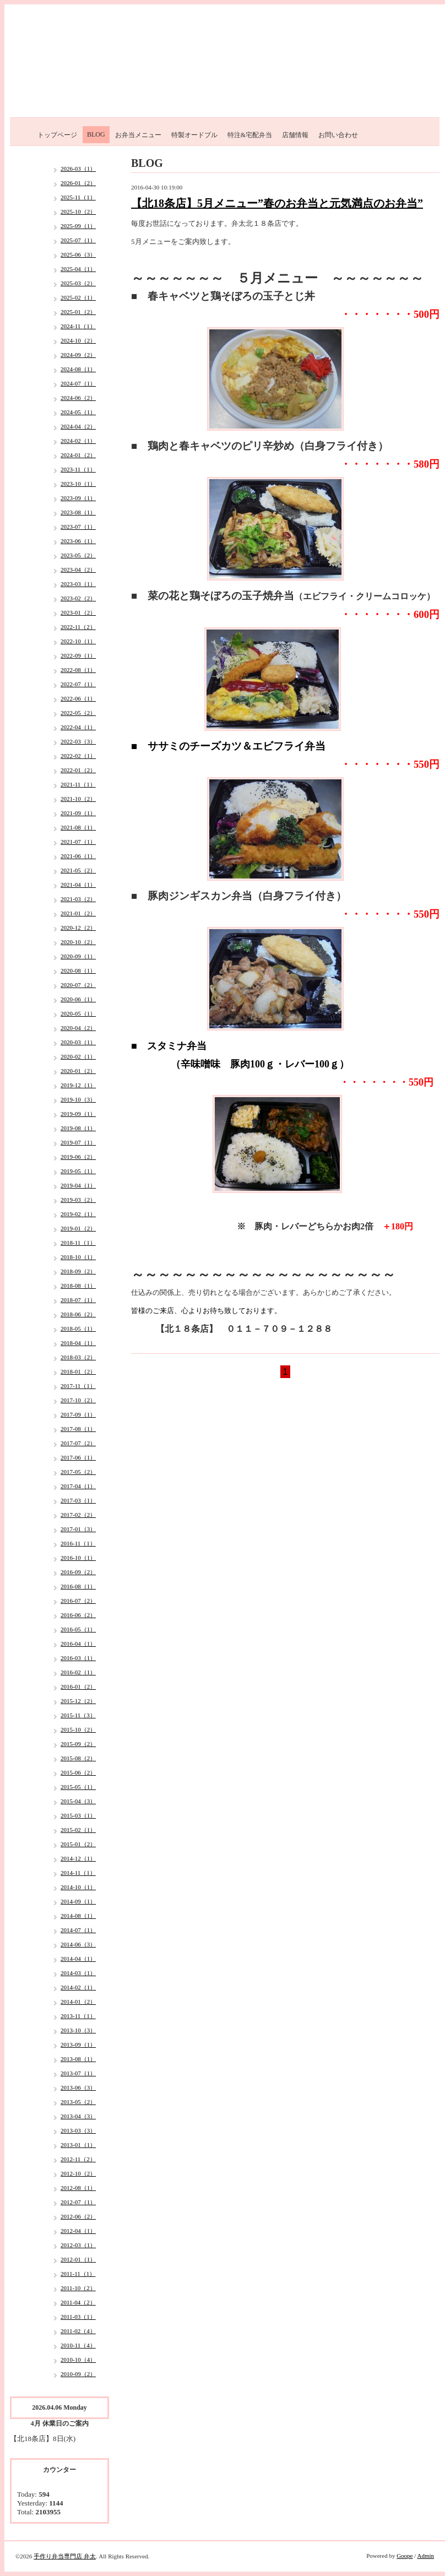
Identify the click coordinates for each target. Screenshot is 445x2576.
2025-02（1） (78, 297)
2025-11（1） (78, 197)
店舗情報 (295, 135)
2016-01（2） (78, 1686)
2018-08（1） (78, 1285)
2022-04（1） (78, 727)
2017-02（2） (78, 1514)
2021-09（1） (78, 813)
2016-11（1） (78, 1543)
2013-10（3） (78, 2030)
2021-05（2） (78, 870)
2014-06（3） (78, 1944)
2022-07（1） (78, 684)
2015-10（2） (78, 1729)
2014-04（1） (78, 1958)
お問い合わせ (338, 135)
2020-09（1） (78, 956)
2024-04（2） (78, 426)
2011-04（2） (78, 2302)
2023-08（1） (78, 512)
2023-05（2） (78, 555)
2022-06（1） (78, 698)
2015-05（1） (78, 1786)
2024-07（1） (78, 383)
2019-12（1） (78, 1085)
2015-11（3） (78, 1715)
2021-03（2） (78, 899)
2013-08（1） (78, 2059)
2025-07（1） (78, 240)
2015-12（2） (78, 1701)
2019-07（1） (78, 1142)
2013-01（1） (78, 2144)
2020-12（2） (78, 927)
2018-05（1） (78, 1328)
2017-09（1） (78, 1414)
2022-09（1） (78, 655)
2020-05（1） (78, 1013)
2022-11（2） (78, 626)
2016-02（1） (78, 1672)
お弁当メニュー (138, 135)
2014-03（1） (78, 1973)
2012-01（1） (78, 2259)
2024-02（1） (78, 440)
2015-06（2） (78, 1772)
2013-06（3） (78, 2087)
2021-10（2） (78, 798)
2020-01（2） (78, 1070)
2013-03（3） (78, 2130)
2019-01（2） (78, 1228)
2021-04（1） (78, 884)
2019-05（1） (78, 1171)
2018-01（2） (78, 1371)
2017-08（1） (78, 1428)
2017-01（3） (78, 1529)
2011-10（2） (78, 2288)
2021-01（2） (78, 913)
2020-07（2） (78, 984)
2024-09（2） (78, 354)
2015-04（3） (78, 1801)
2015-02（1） (78, 1829)
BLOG (96, 134)
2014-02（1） (78, 1987)
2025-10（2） (78, 211)
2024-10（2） (78, 340)
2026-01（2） (78, 183)
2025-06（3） (78, 254)
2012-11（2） (78, 2159)
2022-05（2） (78, 712)
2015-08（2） (78, 1758)
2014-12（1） (78, 1858)
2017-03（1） (78, 1500)
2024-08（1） (78, 369)
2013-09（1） (78, 2044)
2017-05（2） (78, 1471)
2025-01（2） (78, 311)
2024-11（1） (78, 326)
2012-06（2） (78, 2216)
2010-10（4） (78, 2359)
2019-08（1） (78, 1128)
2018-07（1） (78, 1300)
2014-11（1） (78, 1872)
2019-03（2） (78, 1199)
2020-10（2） (78, 942)
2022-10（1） (78, 641)
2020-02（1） (78, 1056)
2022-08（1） (78, 669)
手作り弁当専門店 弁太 (65, 2556)
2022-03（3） (78, 741)
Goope (405, 2555)
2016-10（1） (78, 1557)
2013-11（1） (78, 2016)
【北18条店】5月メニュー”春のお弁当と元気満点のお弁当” (277, 203)
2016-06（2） (78, 1615)
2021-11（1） (78, 784)
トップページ (57, 135)
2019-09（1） (78, 1113)
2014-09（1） (78, 1901)
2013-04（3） (78, 2116)
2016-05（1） (78, 1629)
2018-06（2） (78, 1314)
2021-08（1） (78, 827)
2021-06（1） (78, 856)
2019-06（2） (78, 1156)
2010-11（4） (78, 2345)
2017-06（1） (78, 1457)
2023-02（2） (78, 598)
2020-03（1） (78, 1042)
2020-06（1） (78, 999)
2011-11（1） (78, 2273)
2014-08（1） (78, 1915)
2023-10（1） (78, 483)
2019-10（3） (78, 1099)
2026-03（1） (78, 168)
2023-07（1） (78, 526)
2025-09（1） (78, 226)
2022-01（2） (78, 770)
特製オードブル (194, 135)
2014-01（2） (78, 2001)
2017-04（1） (78, 1486)
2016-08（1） (78, 1586)
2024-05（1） (78, 412)
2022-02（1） (78, 755)
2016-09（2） (78, 1572)
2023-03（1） (78, 584)
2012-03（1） (78, 2245)
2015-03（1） (78, 1815)
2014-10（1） (78, 1887)
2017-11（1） (78, 1385)
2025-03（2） (78, 283)
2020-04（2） (78, 1027)
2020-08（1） (78, 970)
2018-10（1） (78, 1257)
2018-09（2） (78, 1271)
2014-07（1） (78, 1930)
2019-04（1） (78, 1185)
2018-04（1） (78, 1342)
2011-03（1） (78, 2316)
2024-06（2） (78, 397)
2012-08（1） (78, 2187)
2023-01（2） (78, 612)
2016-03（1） (78, 1658)
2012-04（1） (78, 2230)
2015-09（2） (78, 1743)
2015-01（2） (78, 1844)
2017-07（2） (78, 1443)
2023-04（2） (78, 569)
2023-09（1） (78, 498)
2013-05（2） (78, 2101)
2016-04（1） (78, 1643)
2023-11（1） (78, 469)
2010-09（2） (78, 2374)
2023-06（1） (78, 541)
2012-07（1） (78, 2202)
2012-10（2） (78, 2173)
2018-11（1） (78, 1242)
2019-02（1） (78, 1214)
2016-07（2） (78, 1600)
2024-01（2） (78, 455)
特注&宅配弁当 (249, 135)
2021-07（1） (78, 841)
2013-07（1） (78, 2073)
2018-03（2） (78, 1357)
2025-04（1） (78, 268)
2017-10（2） (78, 1400)
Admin (425, 2555)
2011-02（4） (78, 2331)
